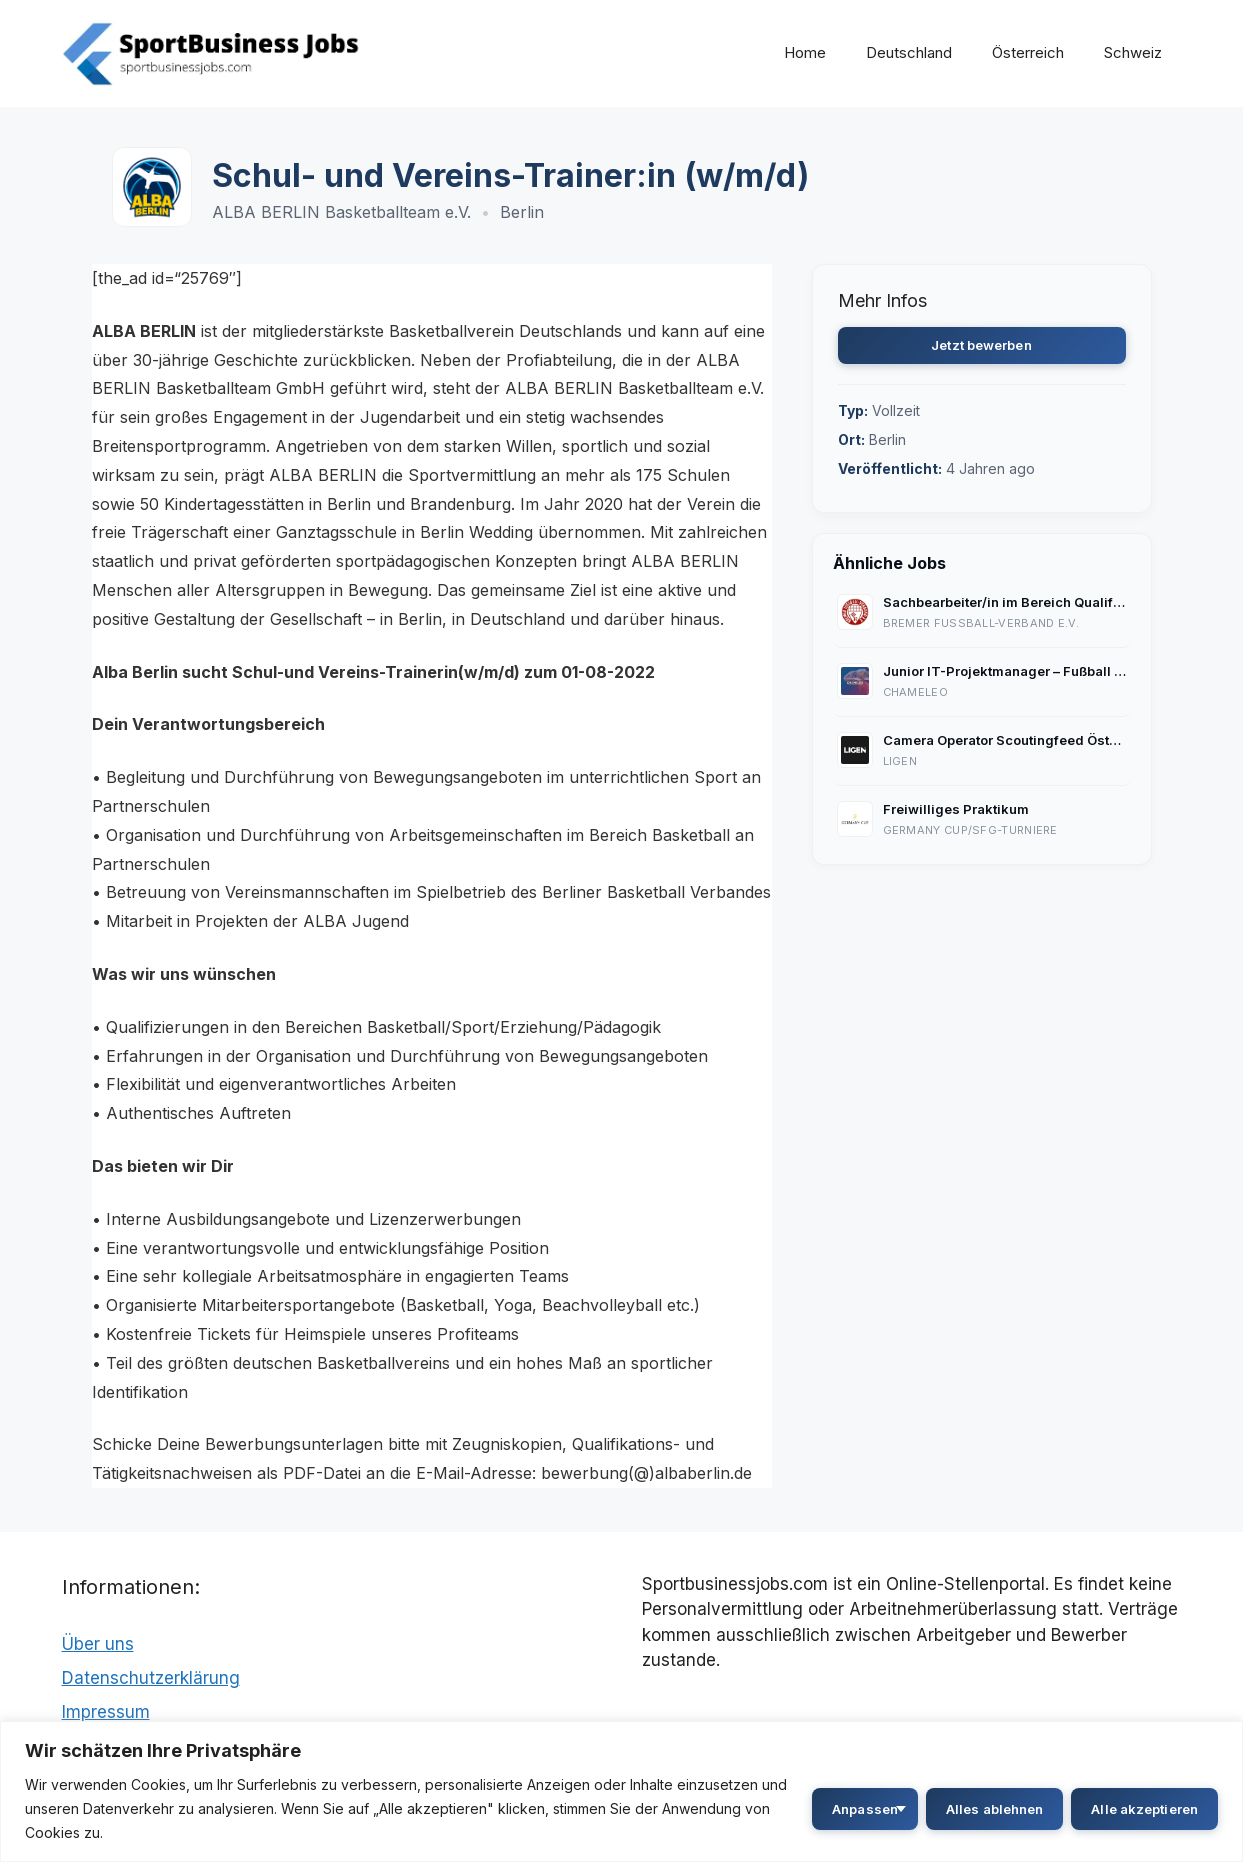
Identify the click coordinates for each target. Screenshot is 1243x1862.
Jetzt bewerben (981, 345)
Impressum (106, 1712)
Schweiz (1133, 52)
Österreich (1028, 52)
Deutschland (909, 52)
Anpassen (865, 1809)
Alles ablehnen (994, 1809)
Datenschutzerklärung (151, 1678)
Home (805, 52)
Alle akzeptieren (1144, 1809)
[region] (621, 1791)
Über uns (98, 1644)
